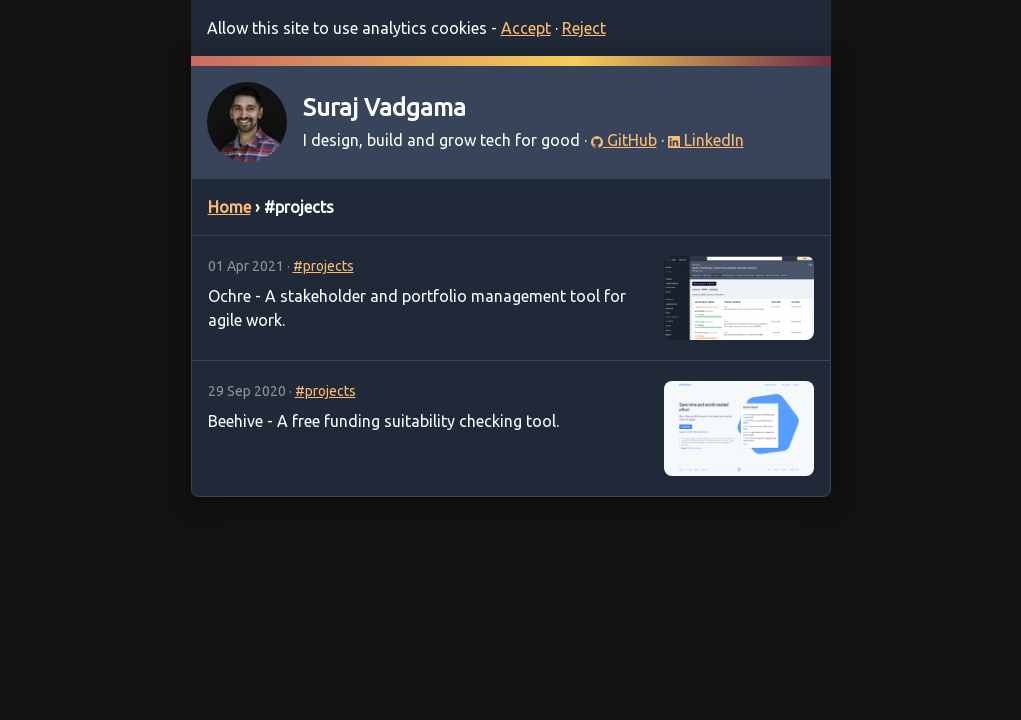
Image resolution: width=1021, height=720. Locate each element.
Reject (584, 28)
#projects (323, 266)
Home (229, 207)
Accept (526, 28)
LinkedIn (706, 140)
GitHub (624, 140)
